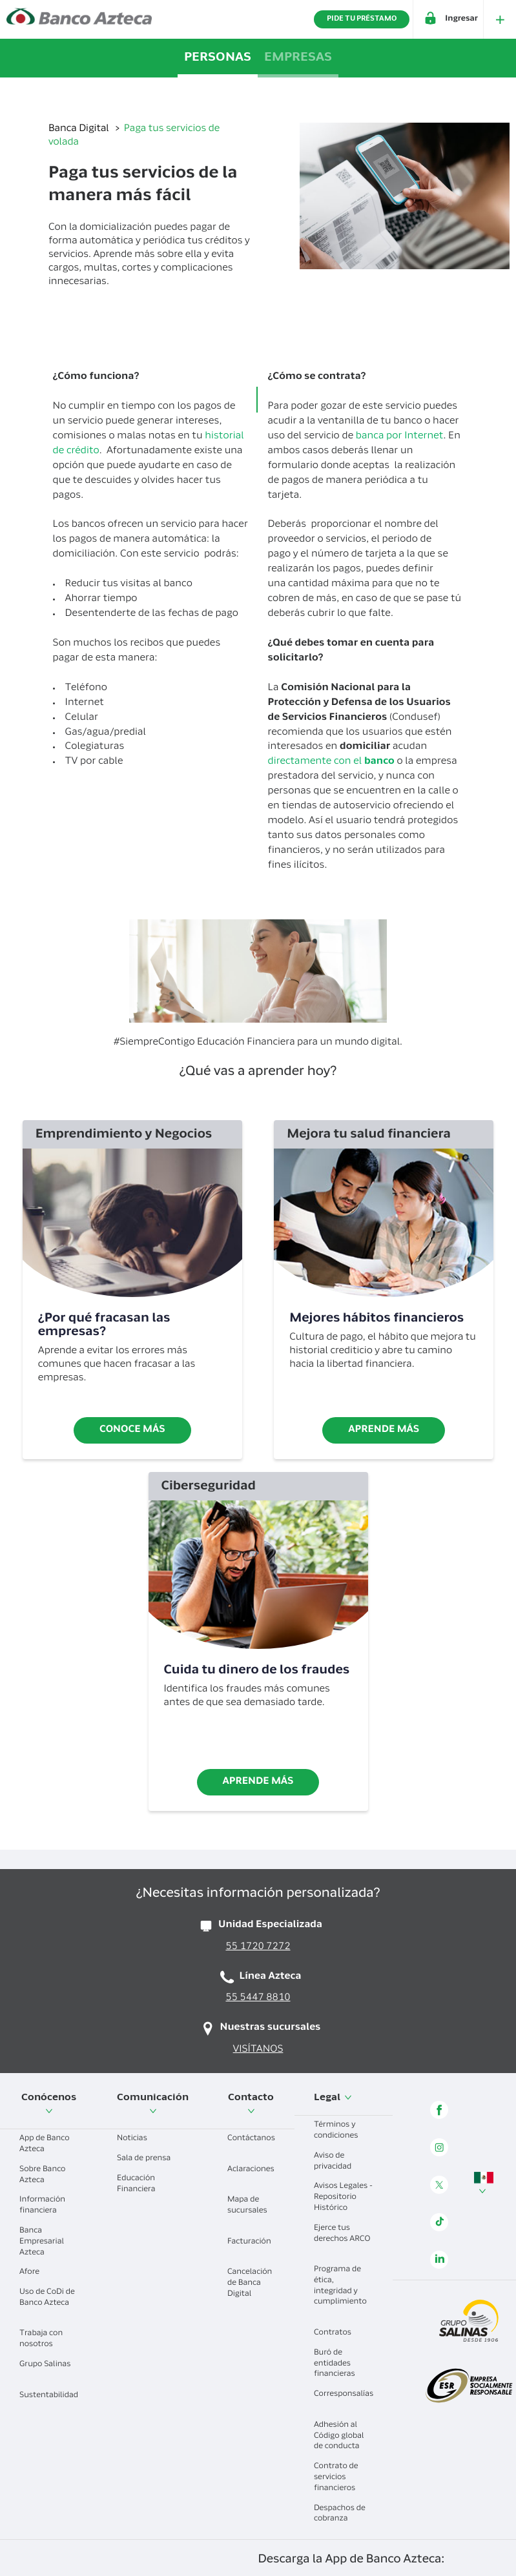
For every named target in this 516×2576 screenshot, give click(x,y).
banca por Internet (400, 437)
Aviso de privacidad (337, 2161)
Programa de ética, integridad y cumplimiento (340, 2291)
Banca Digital (79, 129)
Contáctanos (251, 2143)
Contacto (251, 2104)
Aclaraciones (250, 2174)
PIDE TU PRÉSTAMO (362, 19)
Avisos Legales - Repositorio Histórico (343, 2198)
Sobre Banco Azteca (42, 2175)
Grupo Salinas (45, 2369)
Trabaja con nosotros (41, 2339)
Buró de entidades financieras (339, 2364)
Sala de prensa (148, 2159)
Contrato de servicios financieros (339, 2478)
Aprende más (383, 1430)
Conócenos (48, 2104)
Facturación (249, 2247)
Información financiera (43, 2205)
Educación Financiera (141, 2184)
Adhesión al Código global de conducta (341, 2436)
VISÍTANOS (258, 2050)
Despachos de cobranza (340, 2514)
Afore (34, 2272)
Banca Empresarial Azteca (41, 2242)
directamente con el (332, 762)
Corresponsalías (343, 2399)
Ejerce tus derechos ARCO (342, 2239)
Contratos (337, 2333)
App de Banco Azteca (44, 2144)
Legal (333, 2098)
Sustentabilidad (48, 2400)
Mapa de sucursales (247, 2210)
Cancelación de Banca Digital (249, 2283)
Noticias (137, 2139)
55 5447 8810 (257, 1998)
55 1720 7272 (257, 1947)
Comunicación (153, 2104)
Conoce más (132, 1430)
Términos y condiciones (340, 2130)
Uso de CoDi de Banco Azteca (47, 2303)
